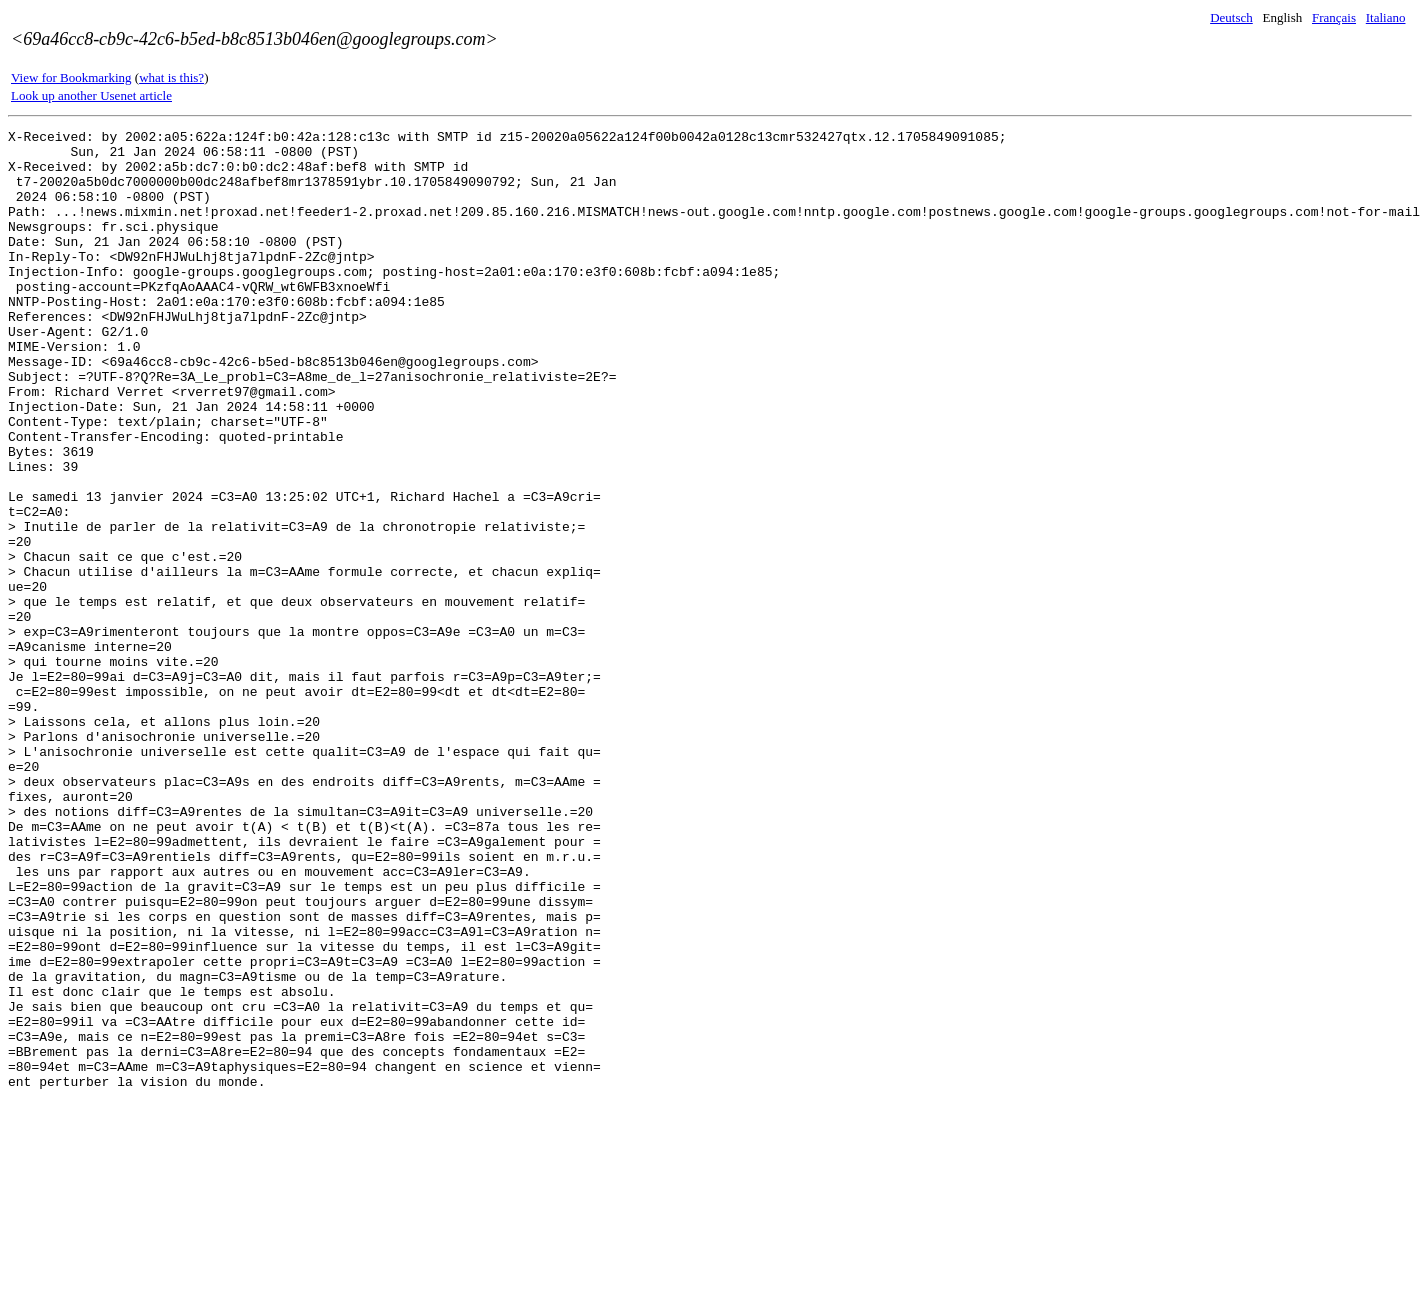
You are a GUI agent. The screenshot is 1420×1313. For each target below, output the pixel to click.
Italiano (1386, 17)
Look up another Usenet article (91, 95)
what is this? (171, 77)
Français (1334, 17)
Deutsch (1231, 17)
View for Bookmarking (71, 77)
